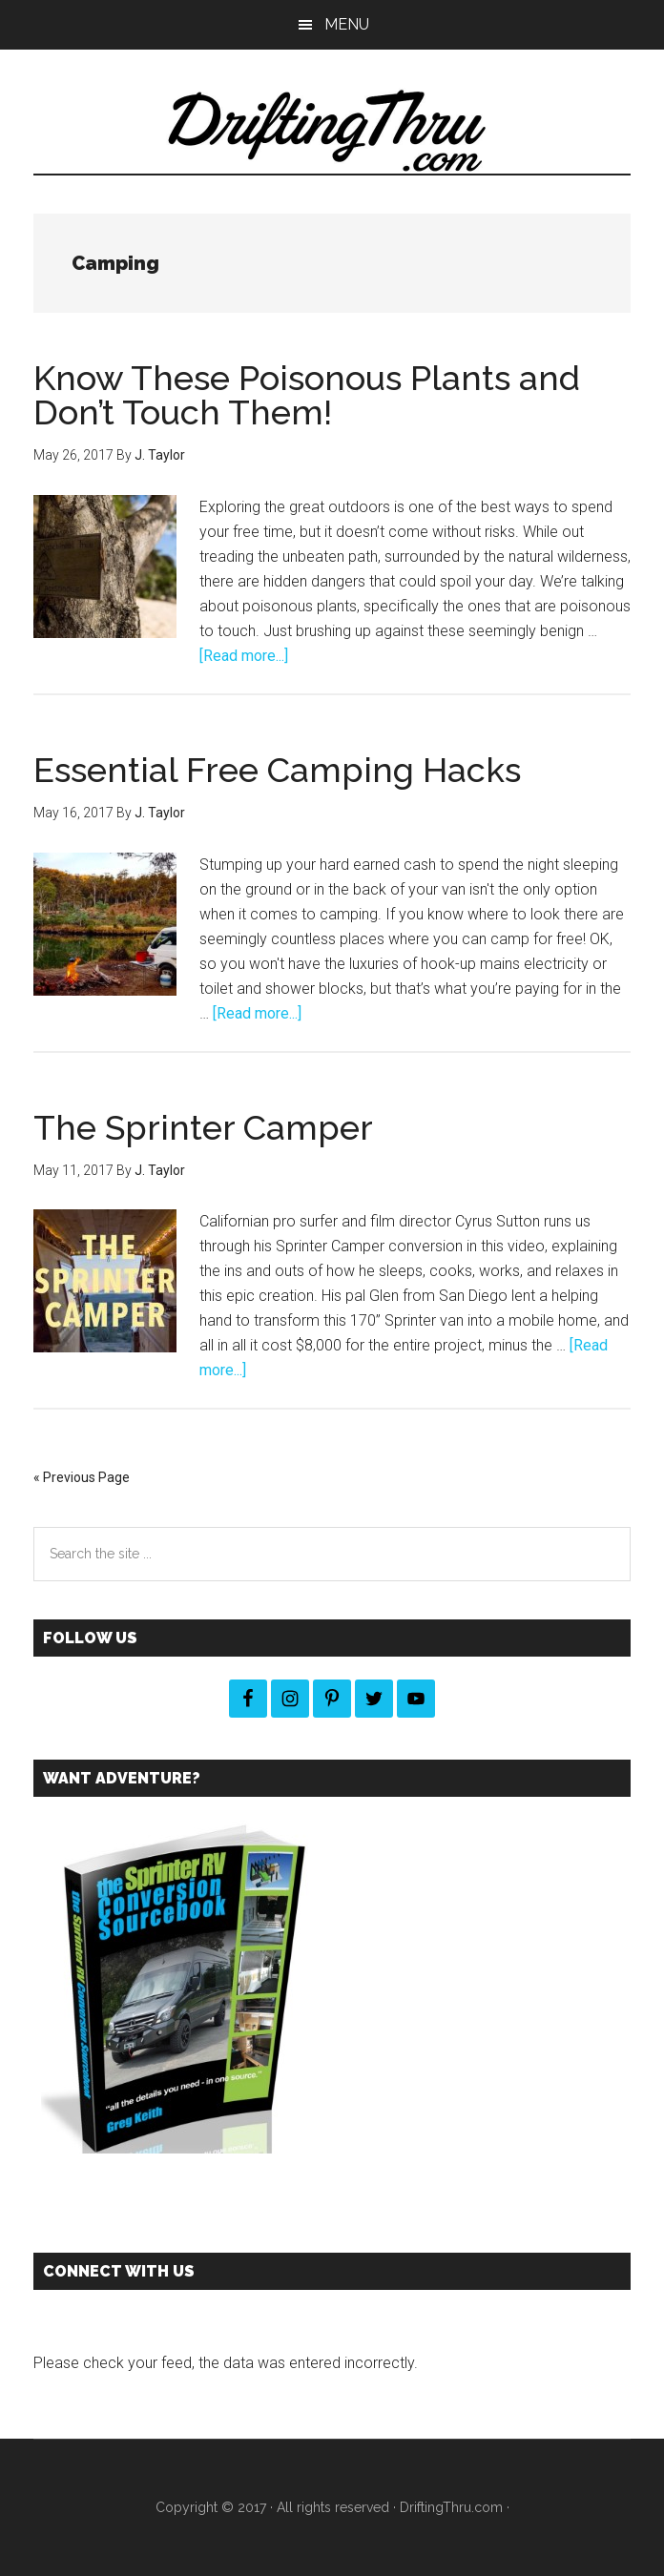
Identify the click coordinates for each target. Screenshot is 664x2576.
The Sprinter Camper (203, 1127)
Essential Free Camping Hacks (277, 770)
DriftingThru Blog (332, 131)
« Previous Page (81, 1477)
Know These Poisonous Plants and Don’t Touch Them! (306, 395)
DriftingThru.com (451, 2507)
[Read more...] (243, 656)
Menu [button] (346, 24)
